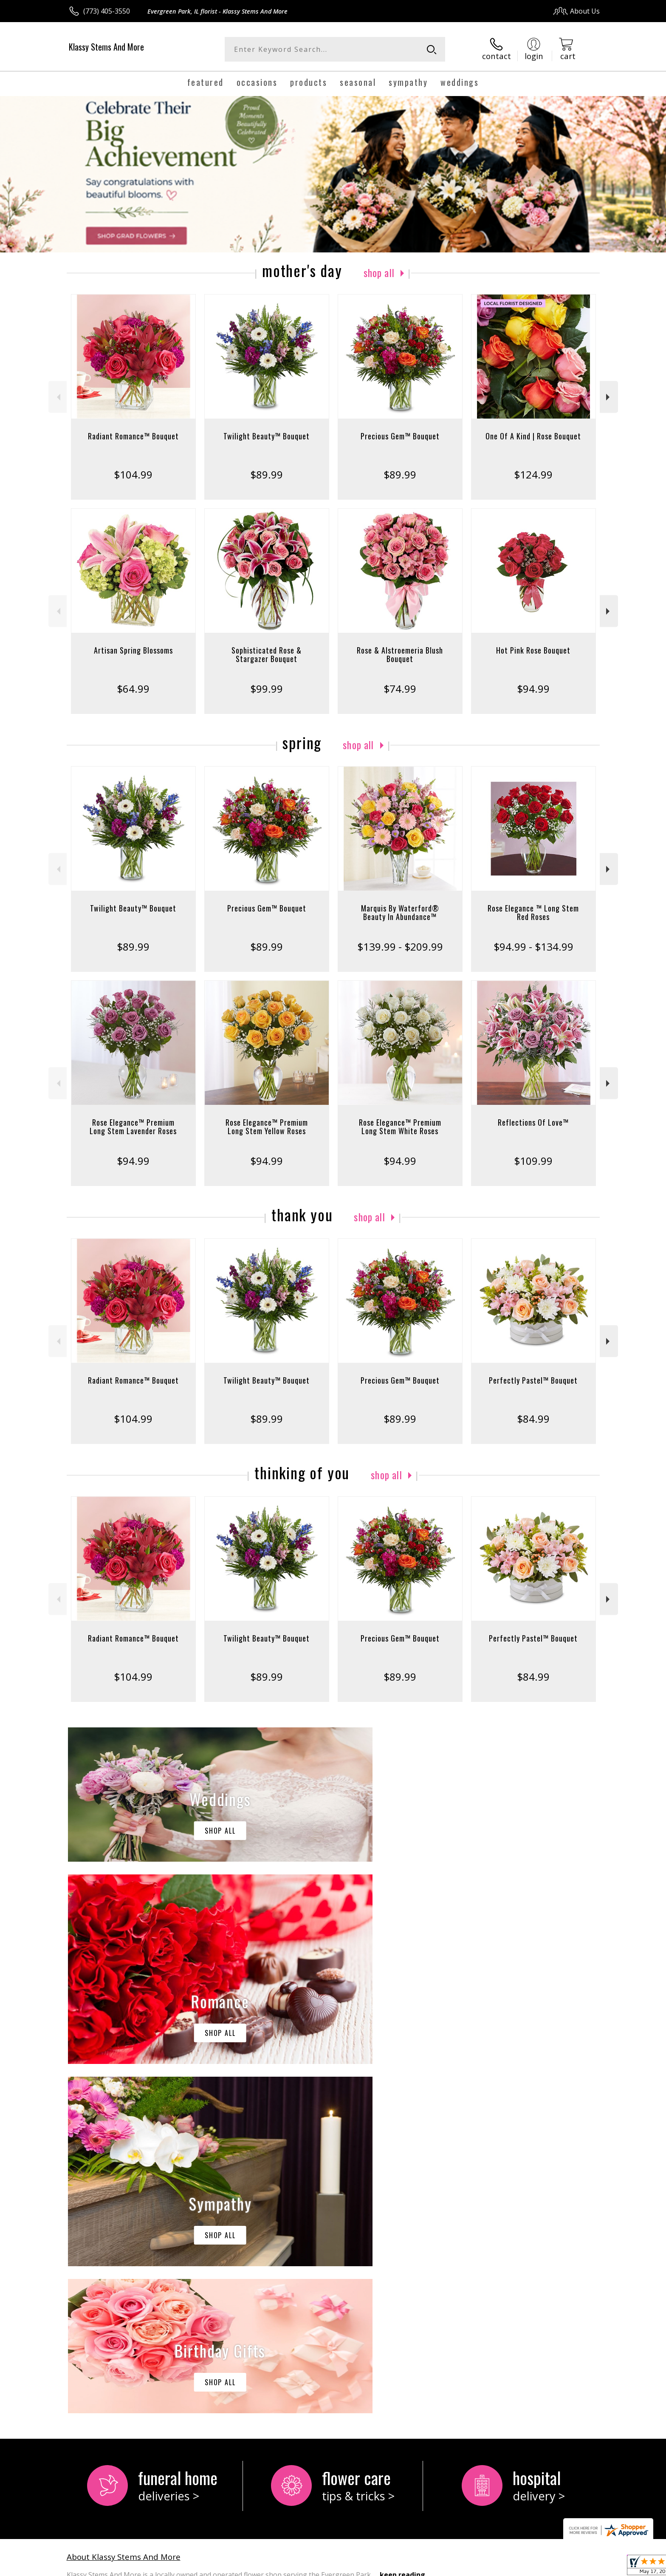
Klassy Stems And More (106, 46)
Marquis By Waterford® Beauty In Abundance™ (400, 912)
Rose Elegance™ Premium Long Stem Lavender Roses (133, 1126)
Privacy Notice (465, 2567)
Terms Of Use (415, 2567)
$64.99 (133, 689)
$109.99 (533, 1161)
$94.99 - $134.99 (533, 947)
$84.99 (533, 1419)
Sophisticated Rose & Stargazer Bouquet (266, 654)
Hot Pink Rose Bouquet (533, 650)
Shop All (378, 272)
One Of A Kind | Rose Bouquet (533, 436)
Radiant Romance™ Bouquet (133, 436)
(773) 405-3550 (106, 11)
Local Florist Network (524, 2567)
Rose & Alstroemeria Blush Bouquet (400, 654)
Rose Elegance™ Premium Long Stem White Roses (400, 1126)
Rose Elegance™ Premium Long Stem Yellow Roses (267, 1126)
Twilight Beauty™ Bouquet (266, 436)
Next (609, 397)
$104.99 (133, 474)
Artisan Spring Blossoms (133, 650)
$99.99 (266, 689)
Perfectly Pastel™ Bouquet (533, 1380)
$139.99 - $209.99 (400, 947)
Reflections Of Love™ (533, 1122)
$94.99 (533, 689)
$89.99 (266, 474)
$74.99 (400, 689)
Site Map (577, 2567)
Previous (57, 397)
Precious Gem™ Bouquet (400, 436)
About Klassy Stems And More (124, 2207)
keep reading (402, 2225)
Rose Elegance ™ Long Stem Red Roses (533, 912)
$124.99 (533, 474)
